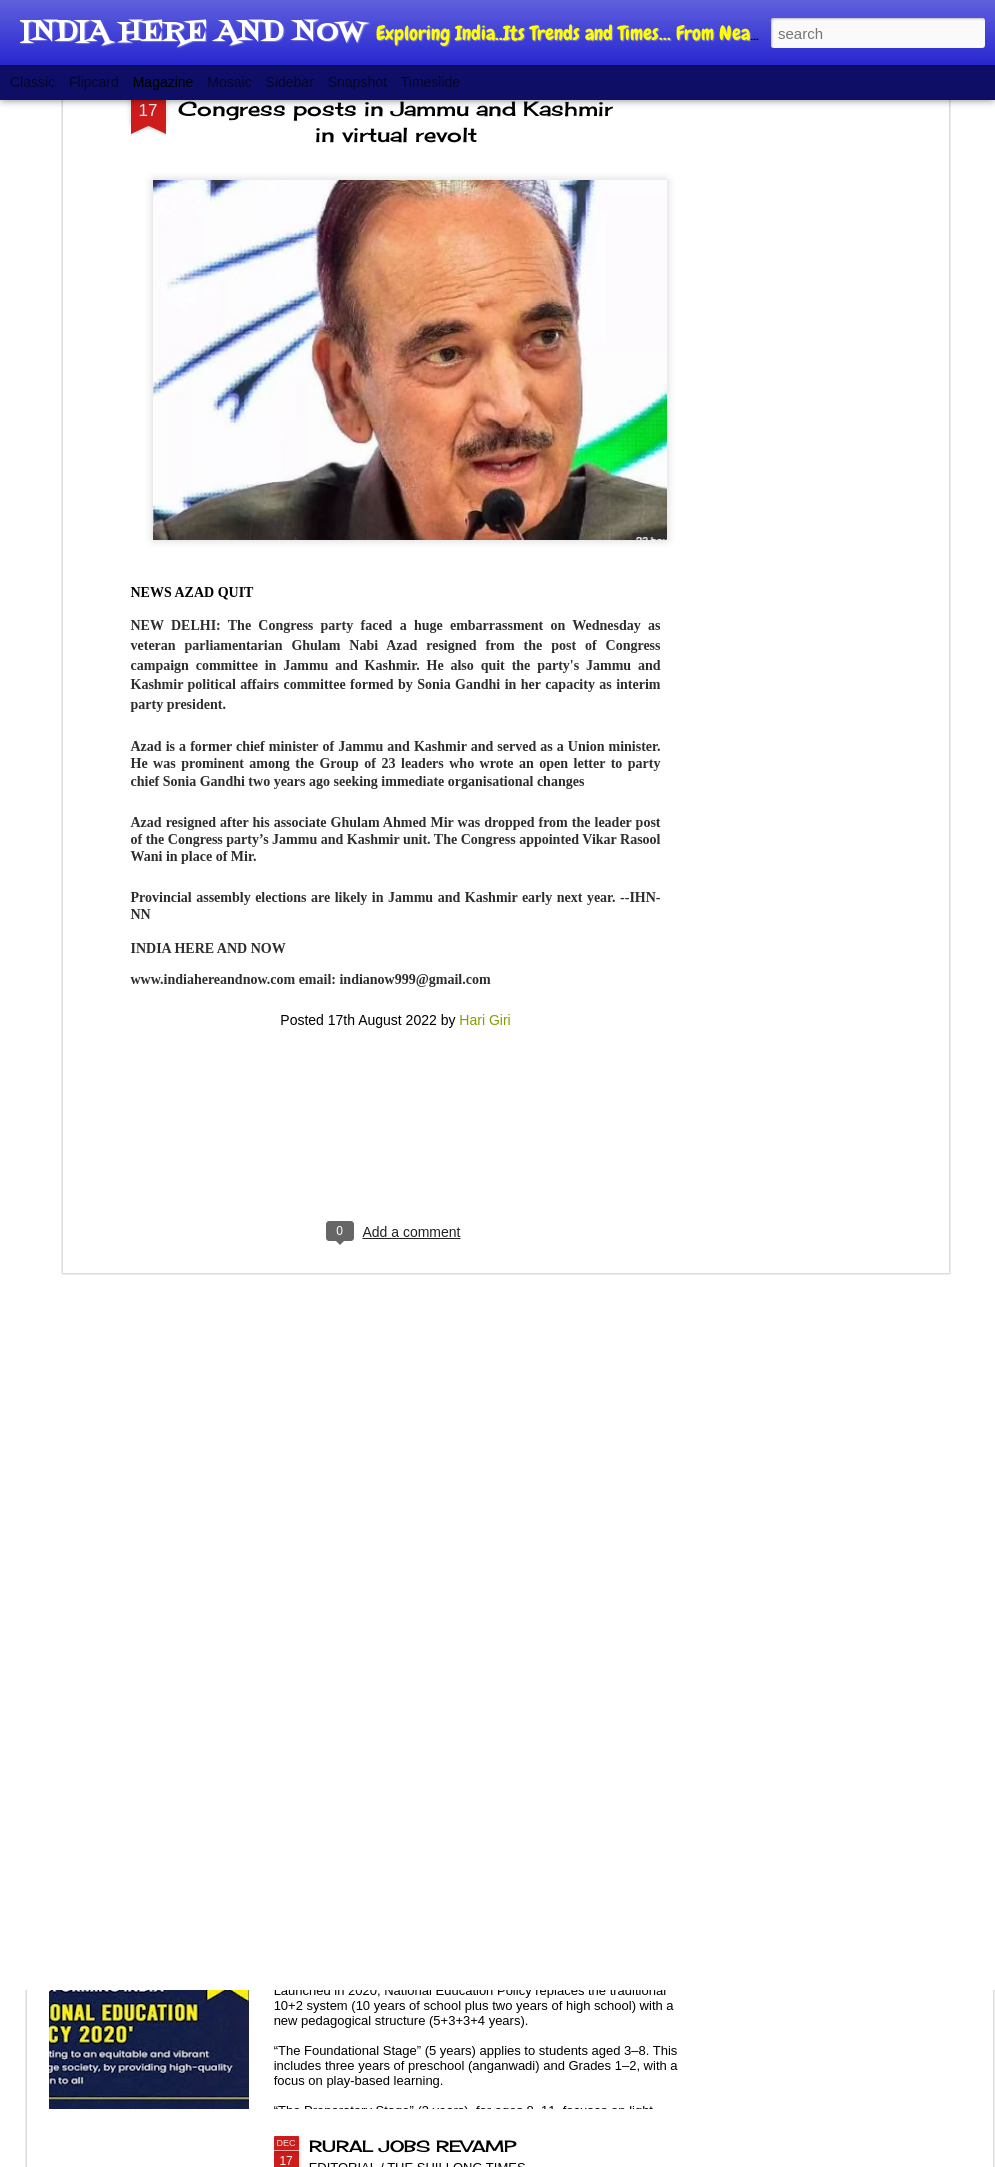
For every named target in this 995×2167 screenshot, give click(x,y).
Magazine (163, 82)
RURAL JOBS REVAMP (412, 2146)
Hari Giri (484, 847)
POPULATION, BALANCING (428, 1692)
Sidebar (290, 82)
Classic (32, 82)
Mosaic (229, 82)
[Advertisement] (396, 976)
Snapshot (357, 82)
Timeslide (430, 82)
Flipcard (94, 82)
